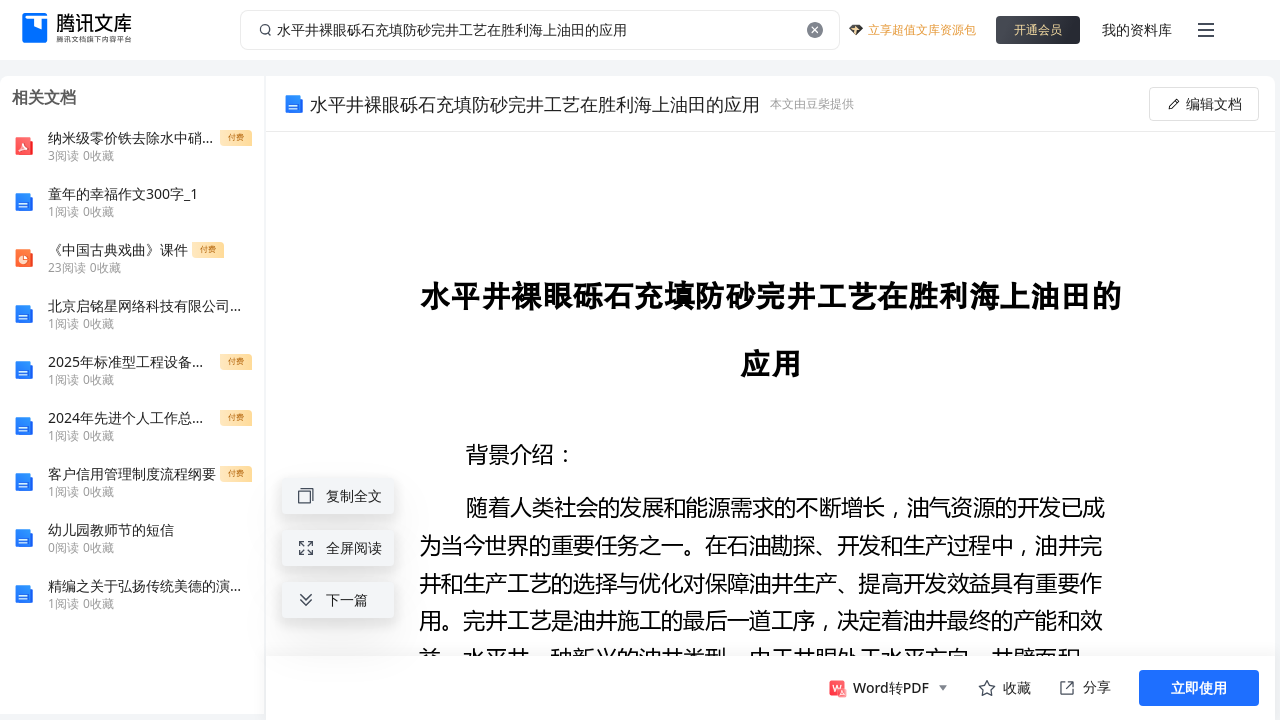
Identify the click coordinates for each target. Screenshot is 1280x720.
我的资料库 (1137, 29)
